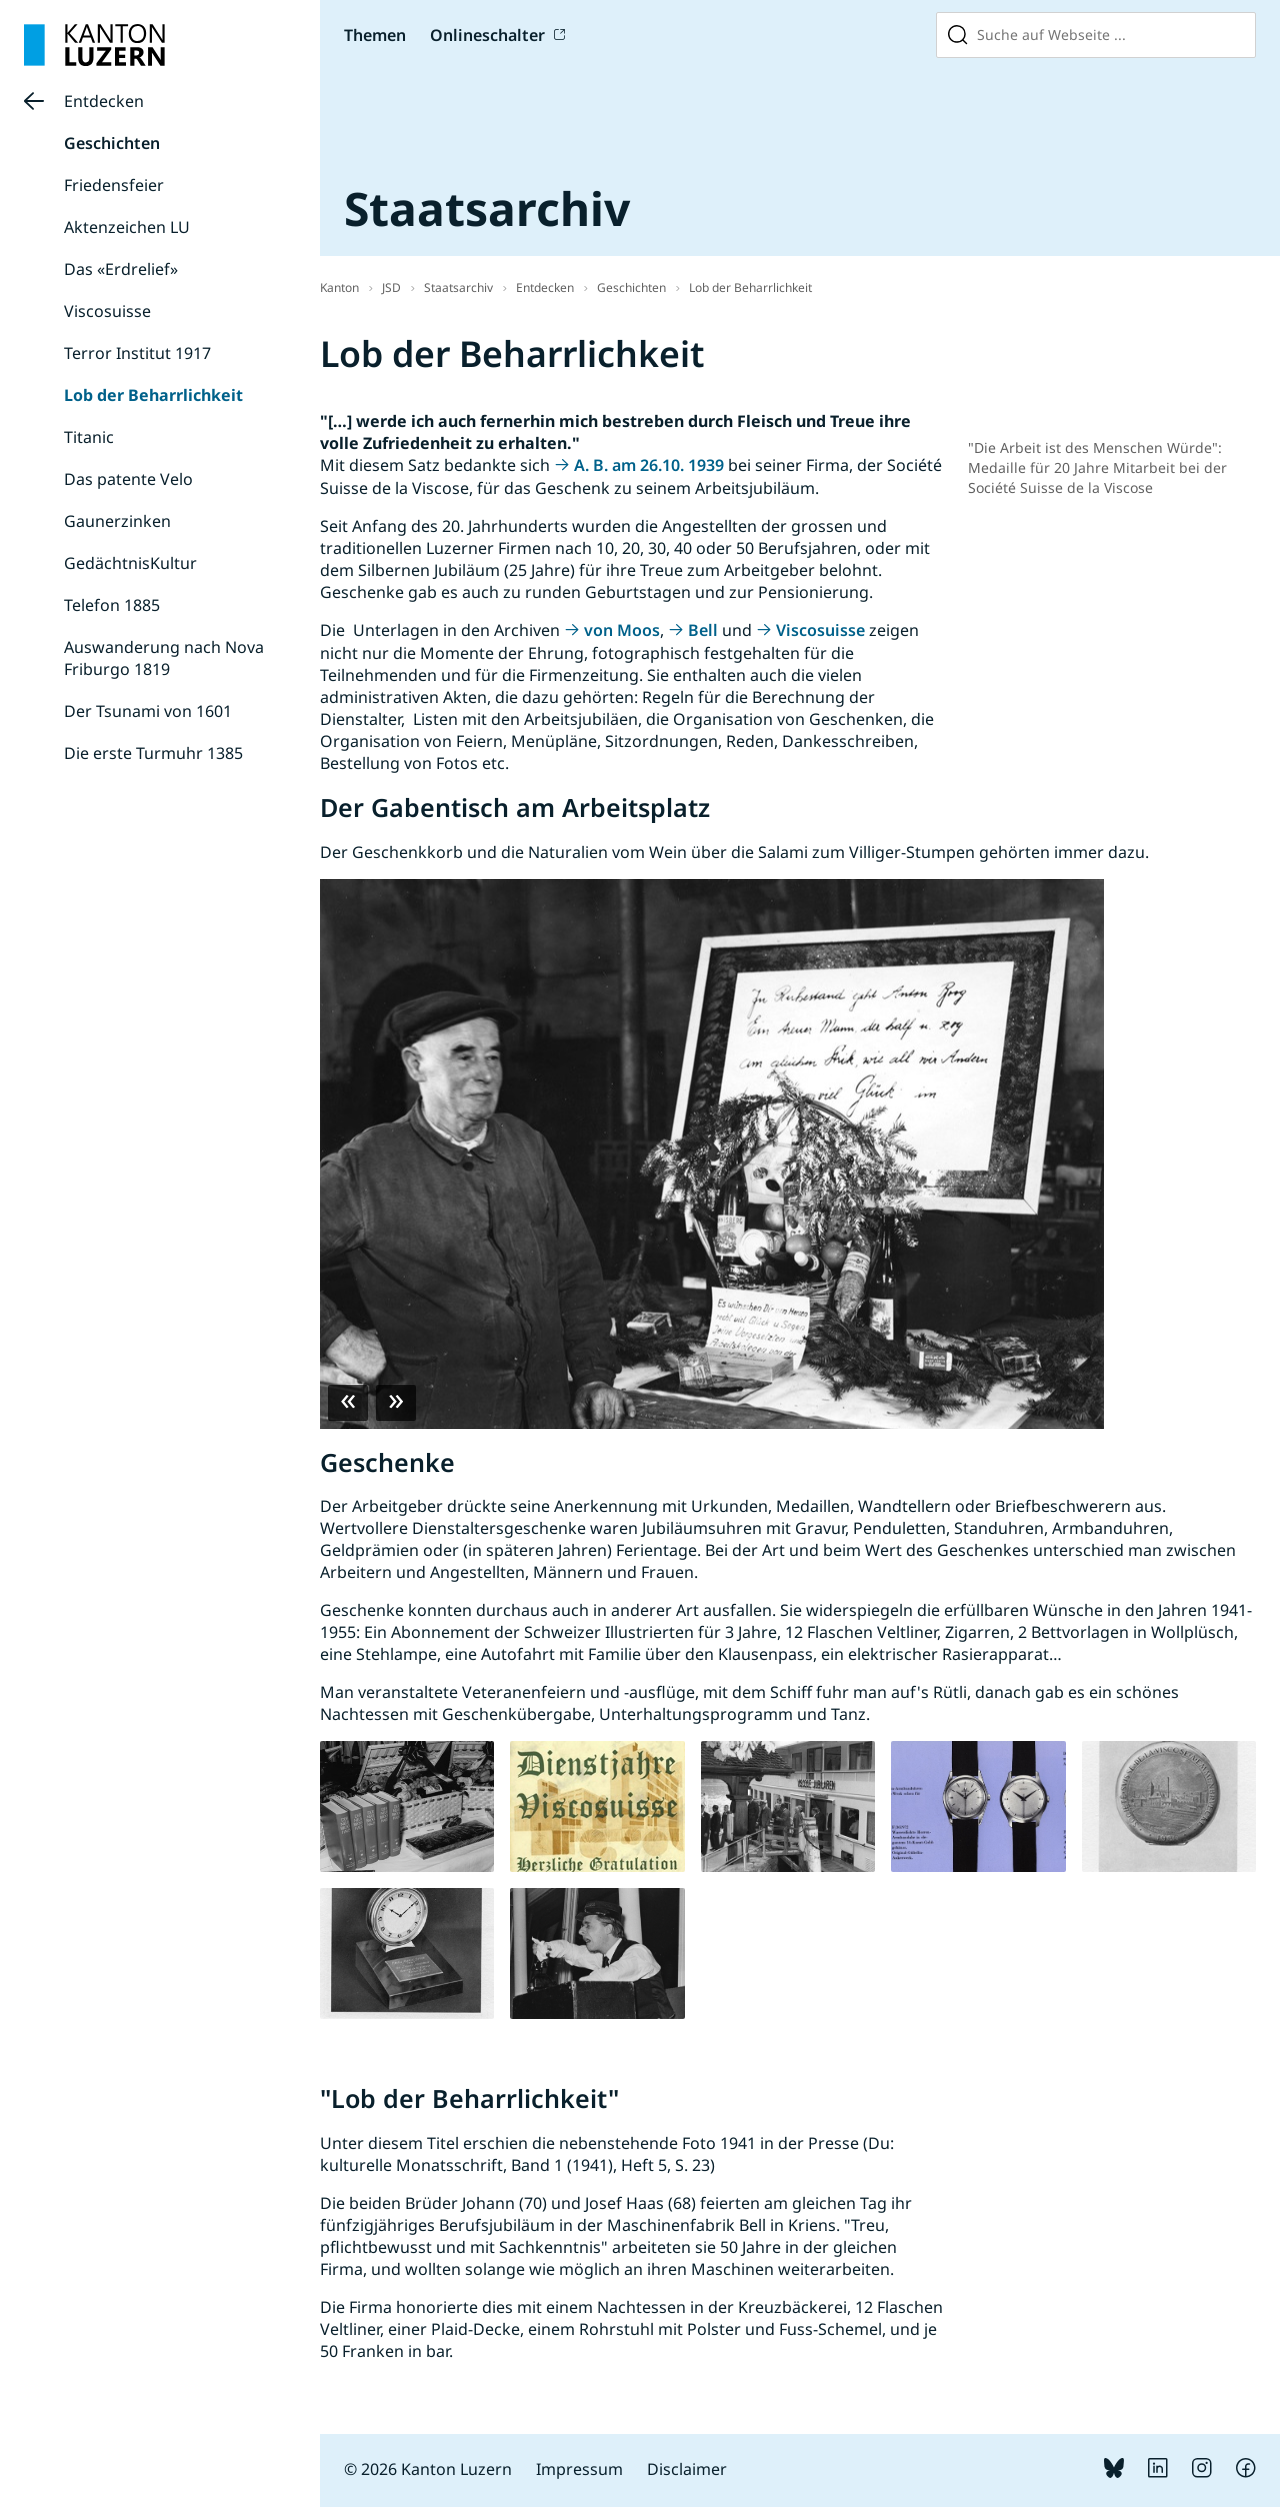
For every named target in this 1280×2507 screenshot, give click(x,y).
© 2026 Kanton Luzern (428, 2469)
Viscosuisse (107, 311)
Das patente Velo (128, 479)
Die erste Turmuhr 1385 (153, 753)
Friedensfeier (114, 185)
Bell (703, 630)
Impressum (579, 2469)
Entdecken (104, 101)
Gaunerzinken (117, 521)
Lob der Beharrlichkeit (153, 395)
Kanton (339, 287)
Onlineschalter (487, 35)
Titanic (89, 437)
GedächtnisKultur (130, 563)
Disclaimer (687, 2469)
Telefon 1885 (112, 605)
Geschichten (112, 143)
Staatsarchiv (458, 287)
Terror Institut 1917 (137, 353)
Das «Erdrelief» (121, 269)
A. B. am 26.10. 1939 (649, 465)
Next (396, 1403)
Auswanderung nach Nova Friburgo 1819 (164, 658)
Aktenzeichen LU (127, 227)
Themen (375, 35)
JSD (391, 287)
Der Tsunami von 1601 (148, 711)
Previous (348, 1403)
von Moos (622, 630)
